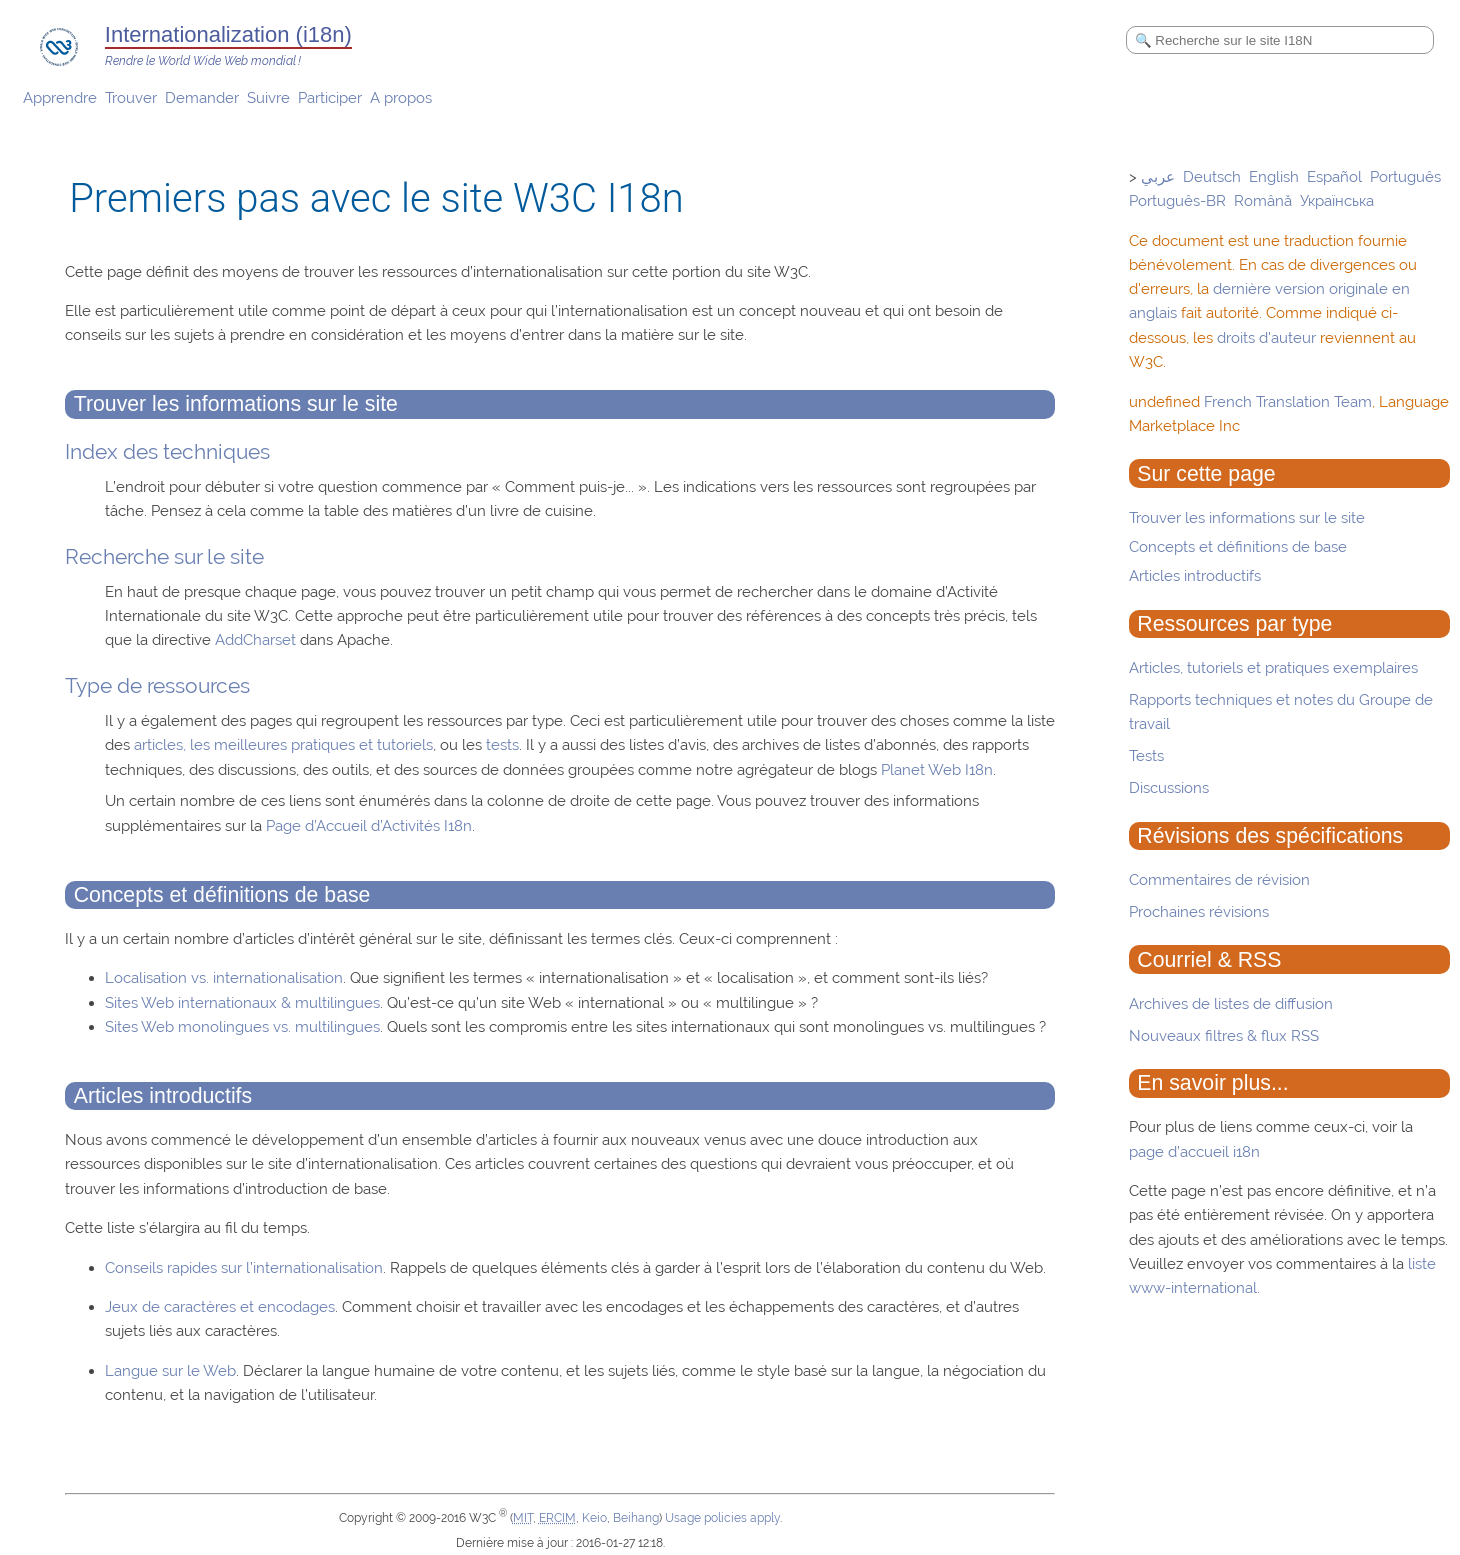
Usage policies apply (722, 1518)
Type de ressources (157, 685)
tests (502, 745)
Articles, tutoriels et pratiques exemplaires (1273, 668)
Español (1334, 177)
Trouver (131, 98)
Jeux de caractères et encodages (220, 1307)
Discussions (1169, 788)
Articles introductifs (1195, 576)
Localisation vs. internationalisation (224, 978)
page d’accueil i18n (1194, 1152)
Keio (594, 1518)
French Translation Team (1288, 402)
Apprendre (60, 98)
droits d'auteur (1266, 338)
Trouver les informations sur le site (1247, 518)
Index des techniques (167, 451)
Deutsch (1212, 177)
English (1274, 177)
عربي (1158, 177)
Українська (1337, 201)
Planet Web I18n (937, 770)
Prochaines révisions (1199, 912)
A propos (401, 98)
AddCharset (255, 640)
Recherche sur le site (164, 556)
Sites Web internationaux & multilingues (242, 1003)
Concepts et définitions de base (1238, 547)
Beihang (636, 1518)
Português (1405, 177)
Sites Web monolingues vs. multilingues (242, 1027)
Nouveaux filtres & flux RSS (1224, 1036)
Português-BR (1177, 201)
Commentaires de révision (1219, 880)
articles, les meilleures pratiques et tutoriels (283, 745)
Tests (1146, 756)
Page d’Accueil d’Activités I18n (369, 826)
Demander (202, 98)
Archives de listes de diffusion (1231, 1004)
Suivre (268, 98)
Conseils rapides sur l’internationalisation (244, 1268)
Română (1263, 201)
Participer (330, 98)
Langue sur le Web (170, 1371)
